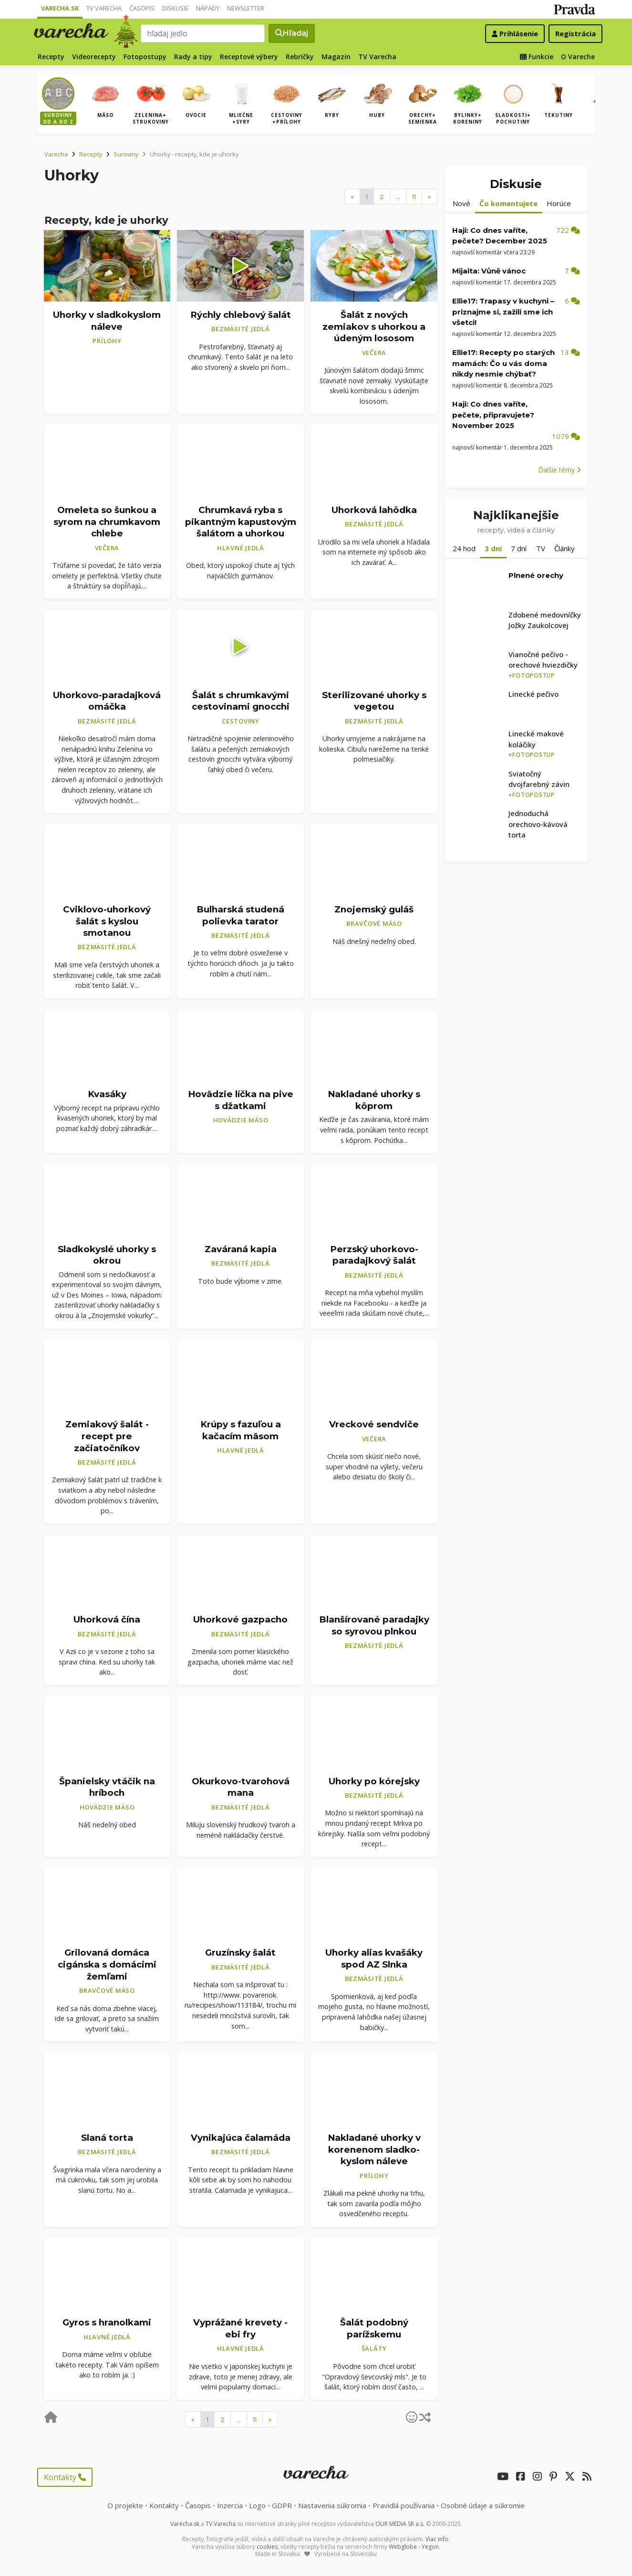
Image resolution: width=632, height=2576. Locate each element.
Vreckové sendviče (374, 1424)
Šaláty (374, 2348)
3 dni (493, 548)
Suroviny (126, 154)
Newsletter (245, 8)
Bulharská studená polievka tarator (240, 915)
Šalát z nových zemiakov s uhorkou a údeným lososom (373, 326)
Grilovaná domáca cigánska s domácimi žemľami (107, 1964)
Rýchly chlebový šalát (240, 314)
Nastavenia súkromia (332, 2505)
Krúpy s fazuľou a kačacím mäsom (240, 1430)
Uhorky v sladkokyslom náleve (107, 320)
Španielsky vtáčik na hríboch (107, 1787)
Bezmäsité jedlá (240, 329)
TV (540, 548)
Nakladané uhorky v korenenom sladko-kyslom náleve (374, 2149)
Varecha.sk (60, 8)
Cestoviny (240, 721)
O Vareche (578, 56)
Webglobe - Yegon (414, 2547)
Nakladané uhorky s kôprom (374, 1100)
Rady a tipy (193, 56)
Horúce (559, 203)
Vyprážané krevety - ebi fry (240, 2328)
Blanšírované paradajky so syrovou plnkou (374, 1625)
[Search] (203, 33)
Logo (257, 2505)
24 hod (464, 548)
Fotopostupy (145, 56)
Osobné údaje (483, 2505)
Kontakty (65, 2477)
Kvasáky (107, 1094)
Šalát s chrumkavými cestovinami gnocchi (241, 701)
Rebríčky (300, 56)
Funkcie (536, 56)
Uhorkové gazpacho (240, 1619)
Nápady (207, 8)
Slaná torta (107, 2137)
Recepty (51, 56)
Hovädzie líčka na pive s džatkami (240, 1100)
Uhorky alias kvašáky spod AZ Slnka (374, 1958)
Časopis (142, 8)
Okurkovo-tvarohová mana (241, 1787)
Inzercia (230, 2505)
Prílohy (107, 340)
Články (564, 548)
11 (414, 196)
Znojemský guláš (374, 909)
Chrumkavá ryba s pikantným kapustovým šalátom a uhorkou (240, 521)
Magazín (336, 56)
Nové (461, 203)
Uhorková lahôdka (374, 509)
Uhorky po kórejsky (374, 1781)
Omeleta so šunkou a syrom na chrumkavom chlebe (106, 521)
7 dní (519, 548)
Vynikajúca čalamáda (240, 2137)
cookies (267, 2547)
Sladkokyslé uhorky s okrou (107, 1255)
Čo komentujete (508, 203)
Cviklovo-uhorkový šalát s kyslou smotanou (107, 921)
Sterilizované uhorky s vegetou (374, 701)
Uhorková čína (106, 1619)
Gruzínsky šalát (240, 1952)
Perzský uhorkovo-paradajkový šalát (374, 1255)
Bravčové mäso (374, 923)
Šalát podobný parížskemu (374, 2328)
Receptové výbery (249, 56)
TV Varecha (104, 8)
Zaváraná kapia (241, 1249)
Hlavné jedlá (240, 548)
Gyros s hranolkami (106, 2322)
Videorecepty (94, 56)
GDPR (282, 2505)
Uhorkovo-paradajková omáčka (107, 701)
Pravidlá (404, 2505)
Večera (374, 352)
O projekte (125, 2505)
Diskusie (175, 8)
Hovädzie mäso (241, 1120)
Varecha (56, 154)
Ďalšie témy (560, 469)
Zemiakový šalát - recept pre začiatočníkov (107, 1436)
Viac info (436, 2539)
